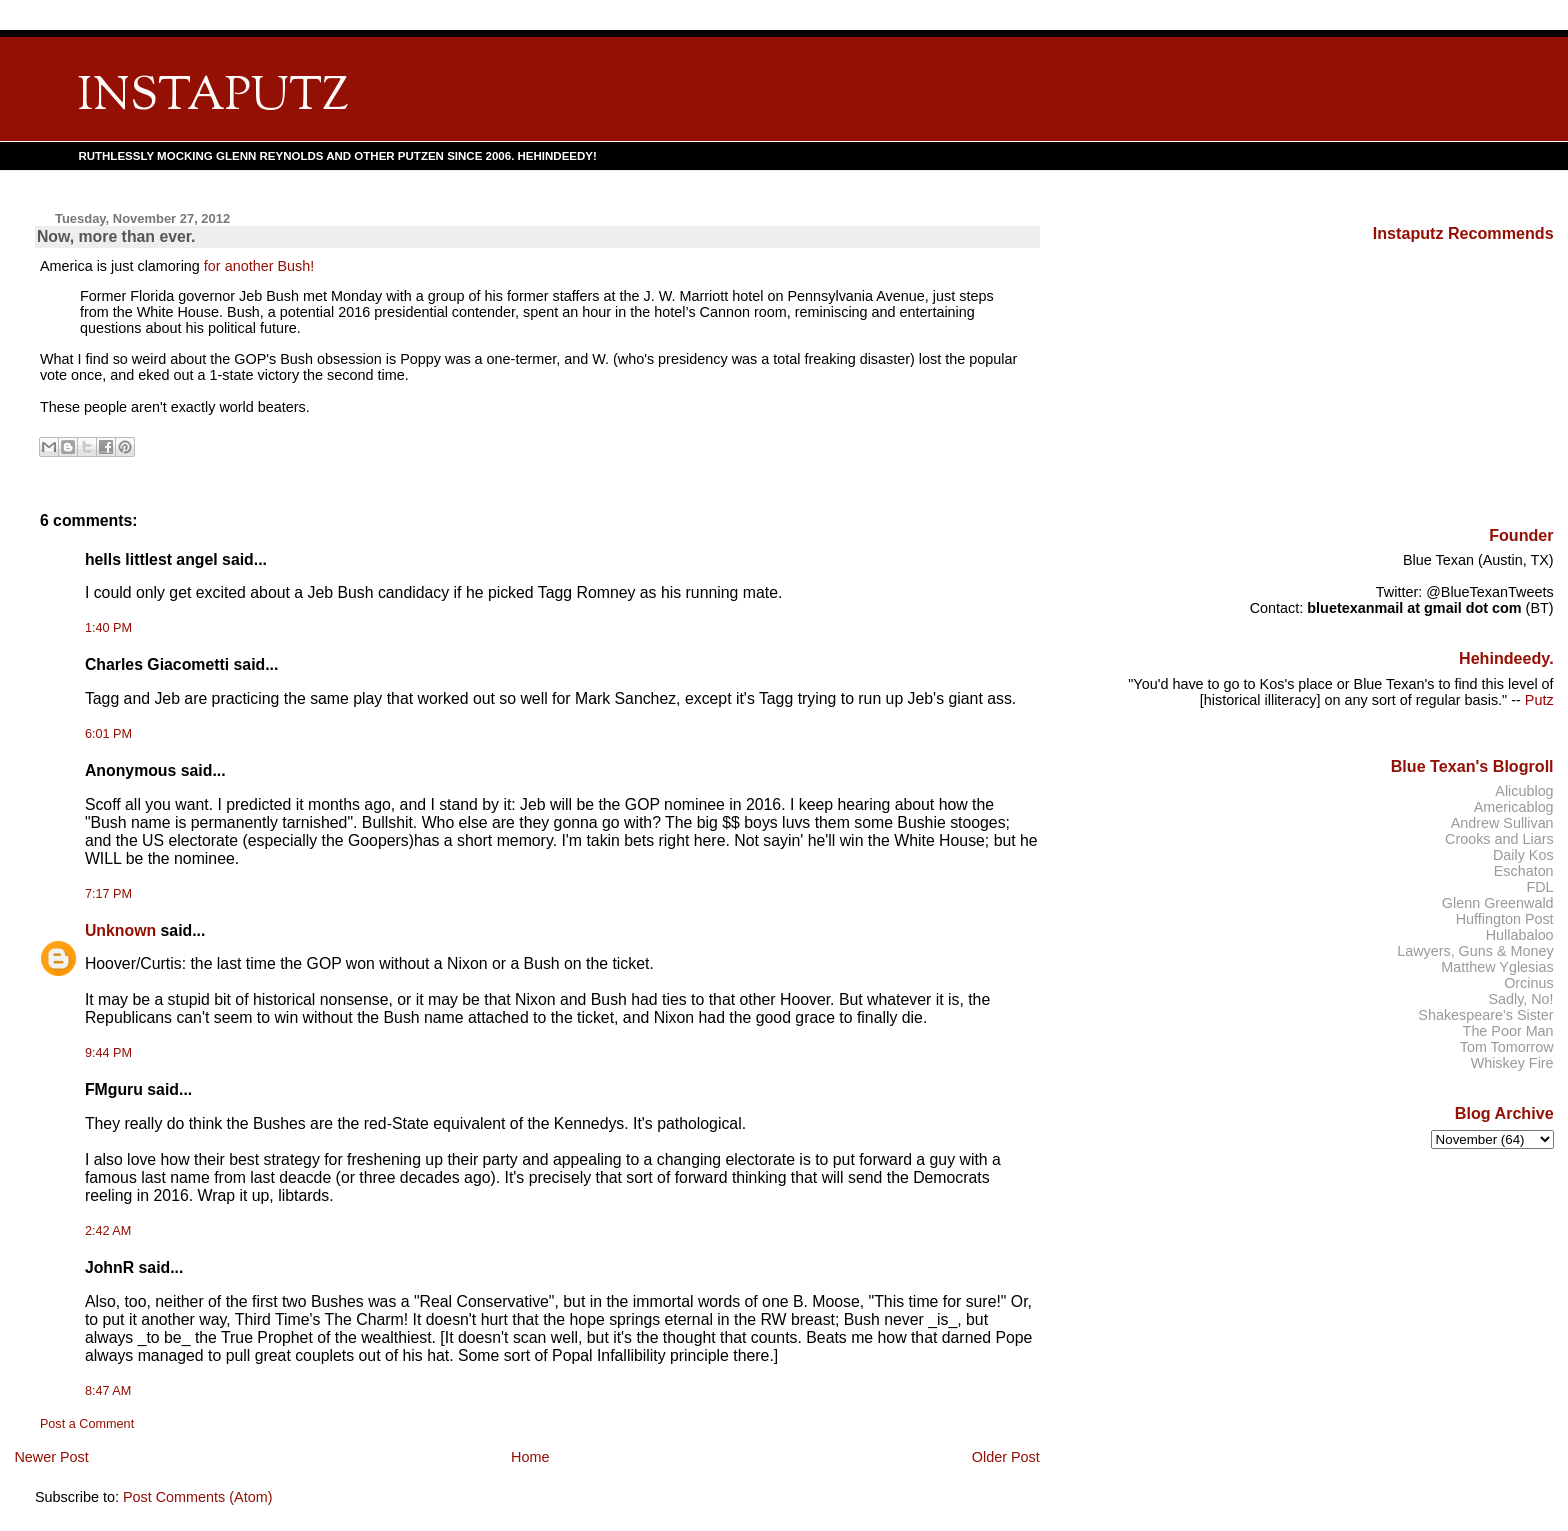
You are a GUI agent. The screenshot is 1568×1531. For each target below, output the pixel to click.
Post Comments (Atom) (198, 1497)
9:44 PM (108, 1053)
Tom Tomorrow (1507, 1047)
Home (530, 1457)
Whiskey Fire (1512, 1063)
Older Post (1006, 1457)
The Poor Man (1508, 1031)
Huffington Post (1505, 919)
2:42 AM (108, 1231)
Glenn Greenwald (1498, 903)
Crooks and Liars (1499, 839)
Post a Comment (87, 1424)
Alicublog (1524, 791)
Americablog (1514, 807)
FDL (1539, 887)
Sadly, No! (1520, 999)
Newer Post (51, 1457)
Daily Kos (1523, 855)
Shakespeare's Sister (1485, 1015)
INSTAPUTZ (213, 97)
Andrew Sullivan (1502, 823)
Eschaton (1524, 871)
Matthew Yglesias (1497, 967)
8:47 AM (108, 1391)
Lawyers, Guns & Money (1475, 951)
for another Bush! (259, 266)
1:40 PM (108, 628)
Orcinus (1528, 983)
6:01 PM (108, 734)
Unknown (120, 930)
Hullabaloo (1520, 935)
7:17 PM (108, 894)
